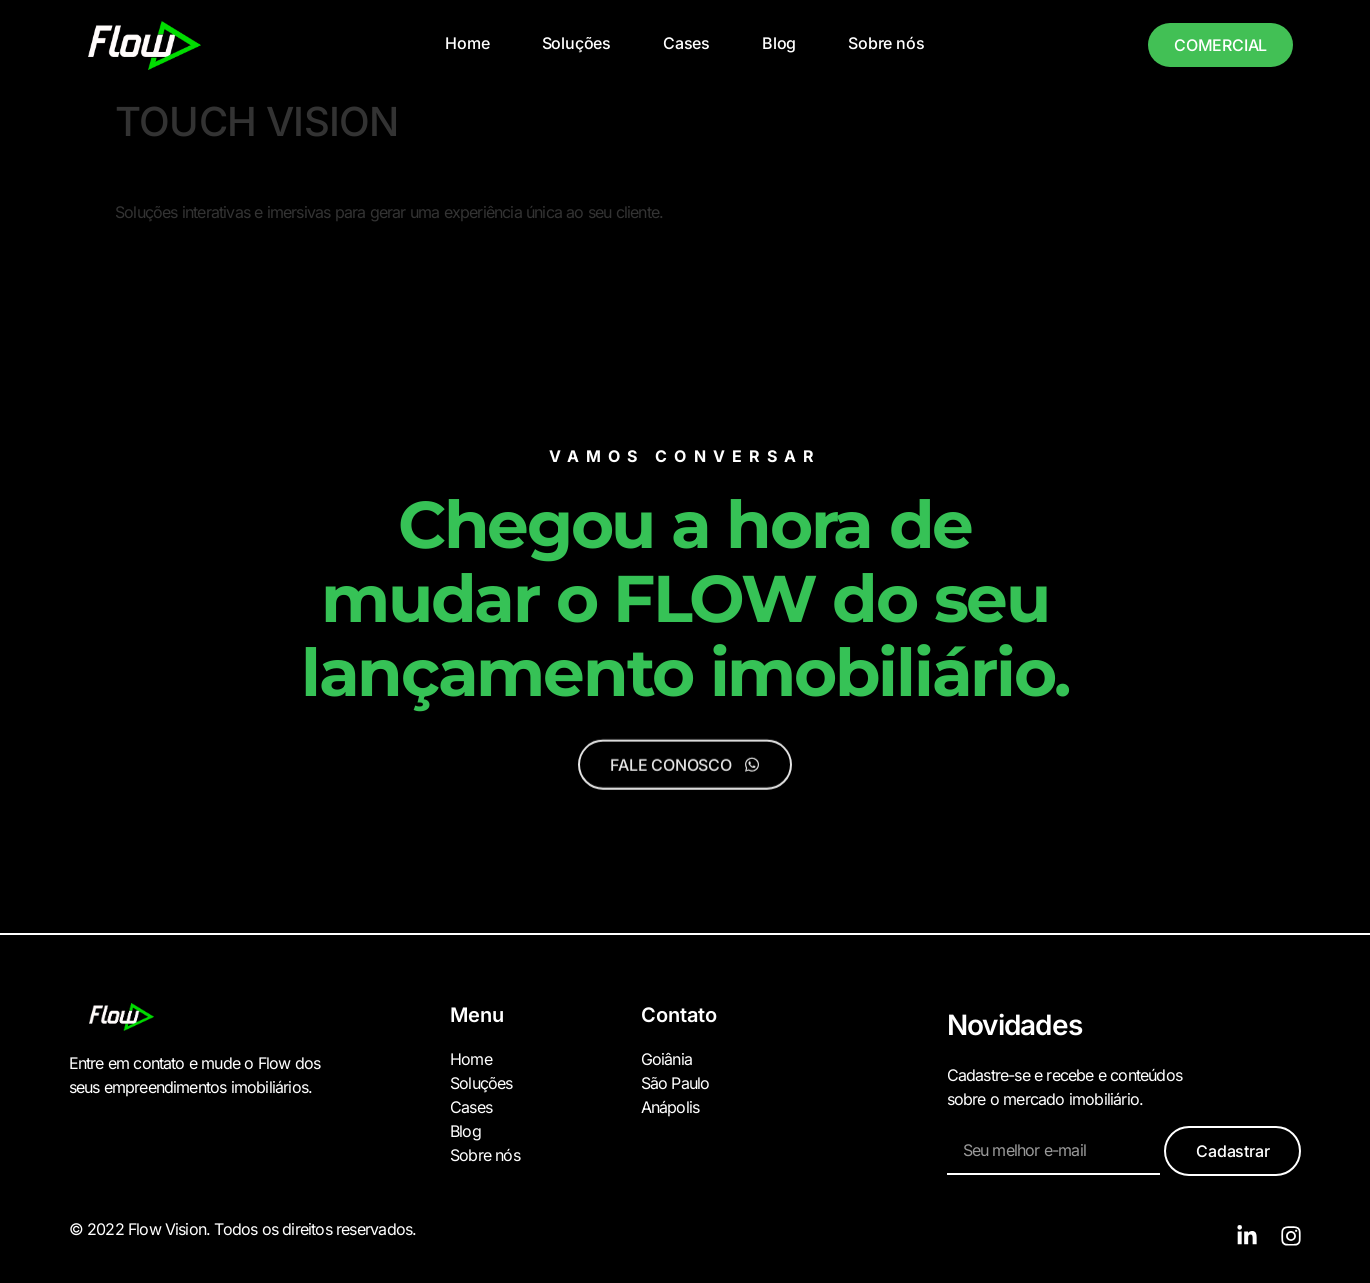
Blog (779, 43)
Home (467, 43)
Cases (686, 43)
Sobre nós (886, 43)
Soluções (576, 43)
